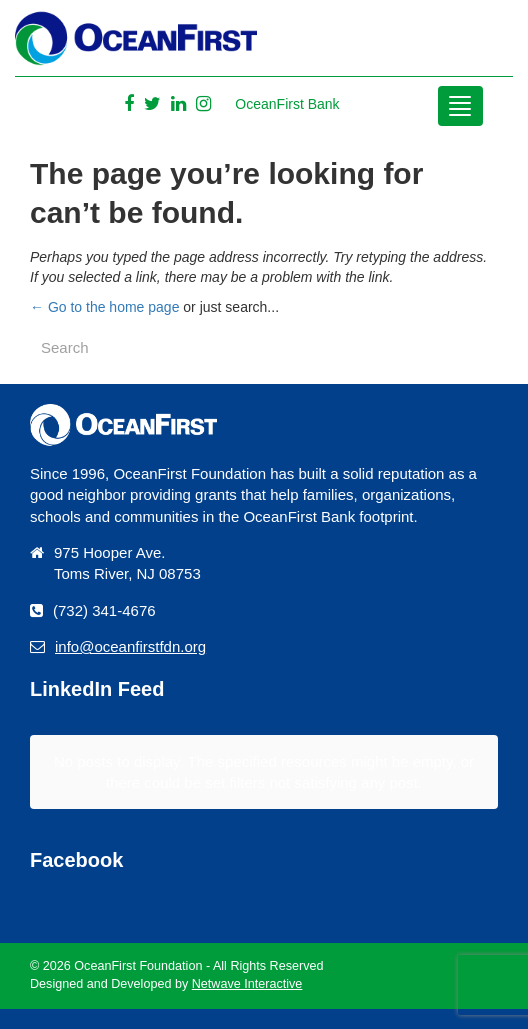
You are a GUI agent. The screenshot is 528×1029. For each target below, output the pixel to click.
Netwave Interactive (247, 984)
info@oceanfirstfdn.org (130, 646)
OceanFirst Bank (287, 104)
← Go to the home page (104, 307)
